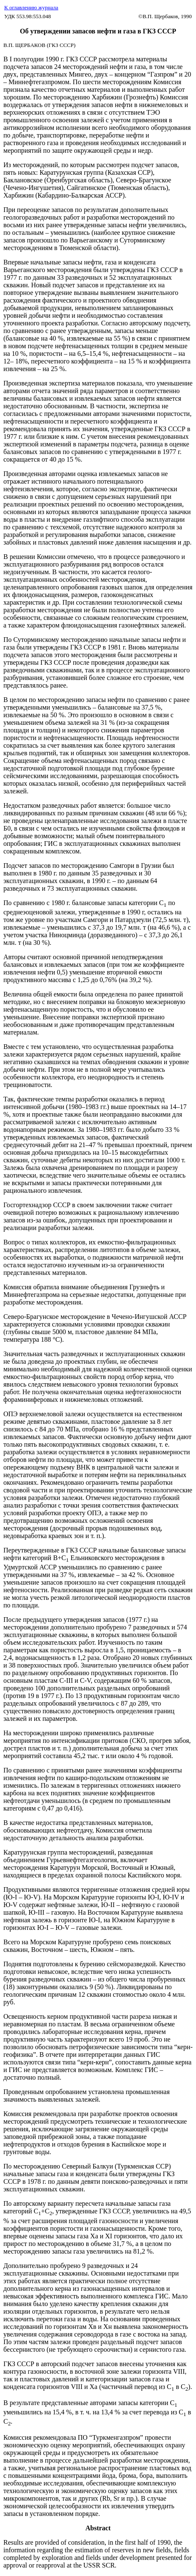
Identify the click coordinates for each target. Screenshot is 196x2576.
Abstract (98, 2528)
